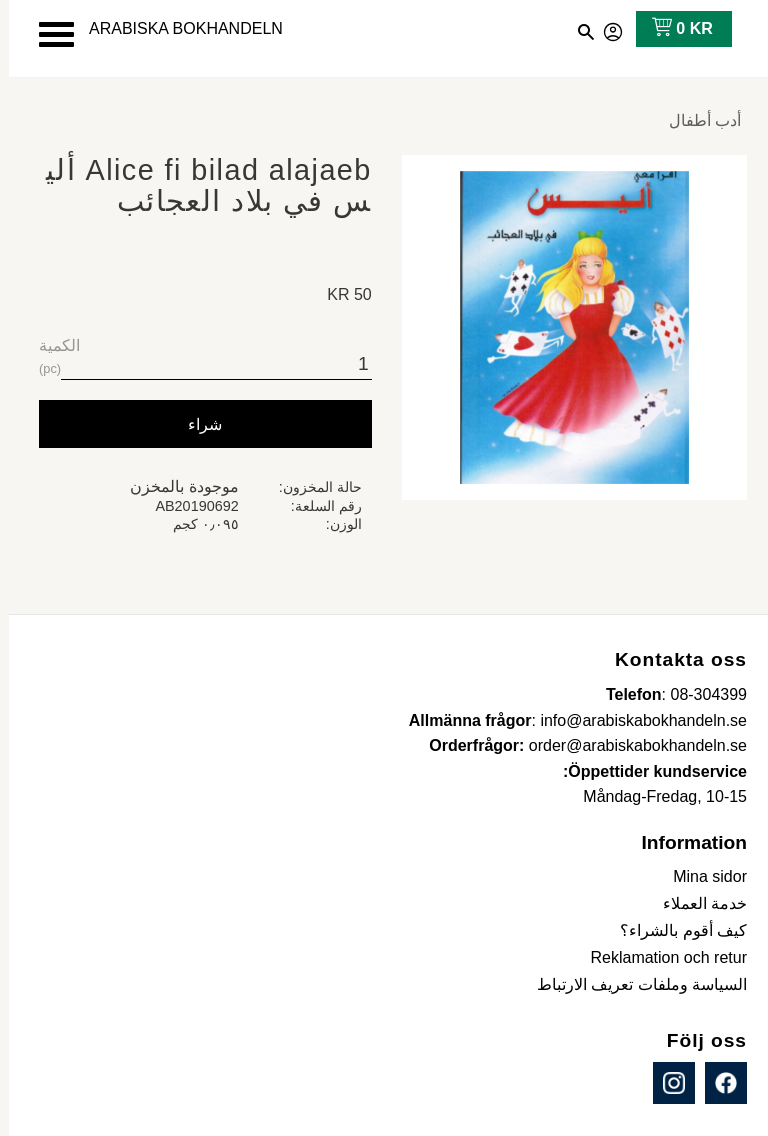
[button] (47, 34)
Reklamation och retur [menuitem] (659, 957)
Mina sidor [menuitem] (701, 876)
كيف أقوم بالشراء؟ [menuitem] (674, 930)
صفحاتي (605, 29)
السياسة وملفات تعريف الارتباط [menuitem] (633, 984)
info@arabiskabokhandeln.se (634, 720)
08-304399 (699, 694)
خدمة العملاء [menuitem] (696, 903)
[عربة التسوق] (669, 29)
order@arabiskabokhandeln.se (629, 745)
